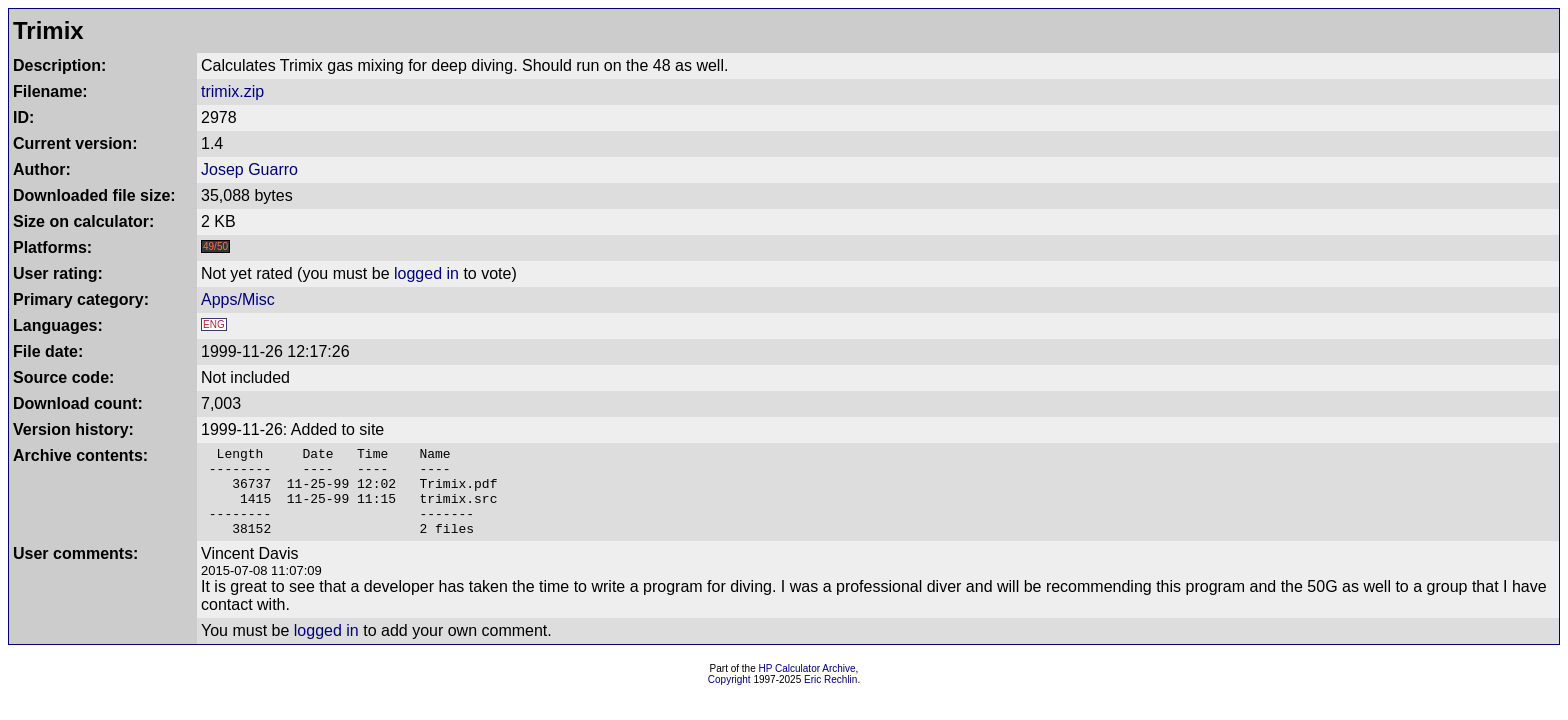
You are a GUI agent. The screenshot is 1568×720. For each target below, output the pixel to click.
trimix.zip (232, 91)
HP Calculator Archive (807, 686)
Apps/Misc (238, 299)
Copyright (729, 697)
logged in (426, 273)
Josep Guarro (249, 169)
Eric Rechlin (830, 697)
